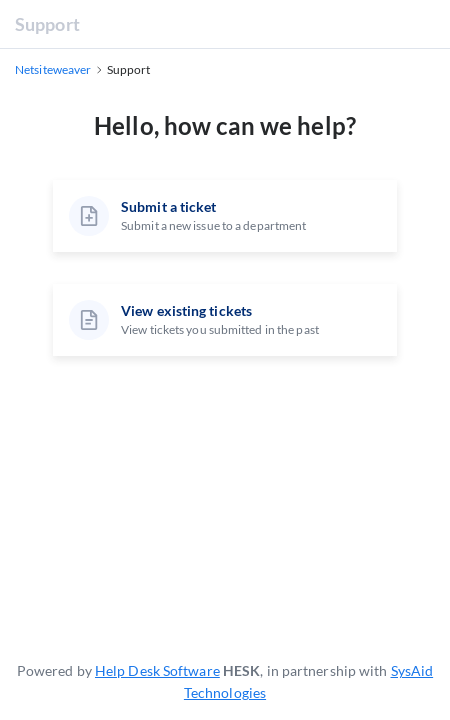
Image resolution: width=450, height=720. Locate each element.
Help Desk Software (157, 670)
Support (47, 24)
